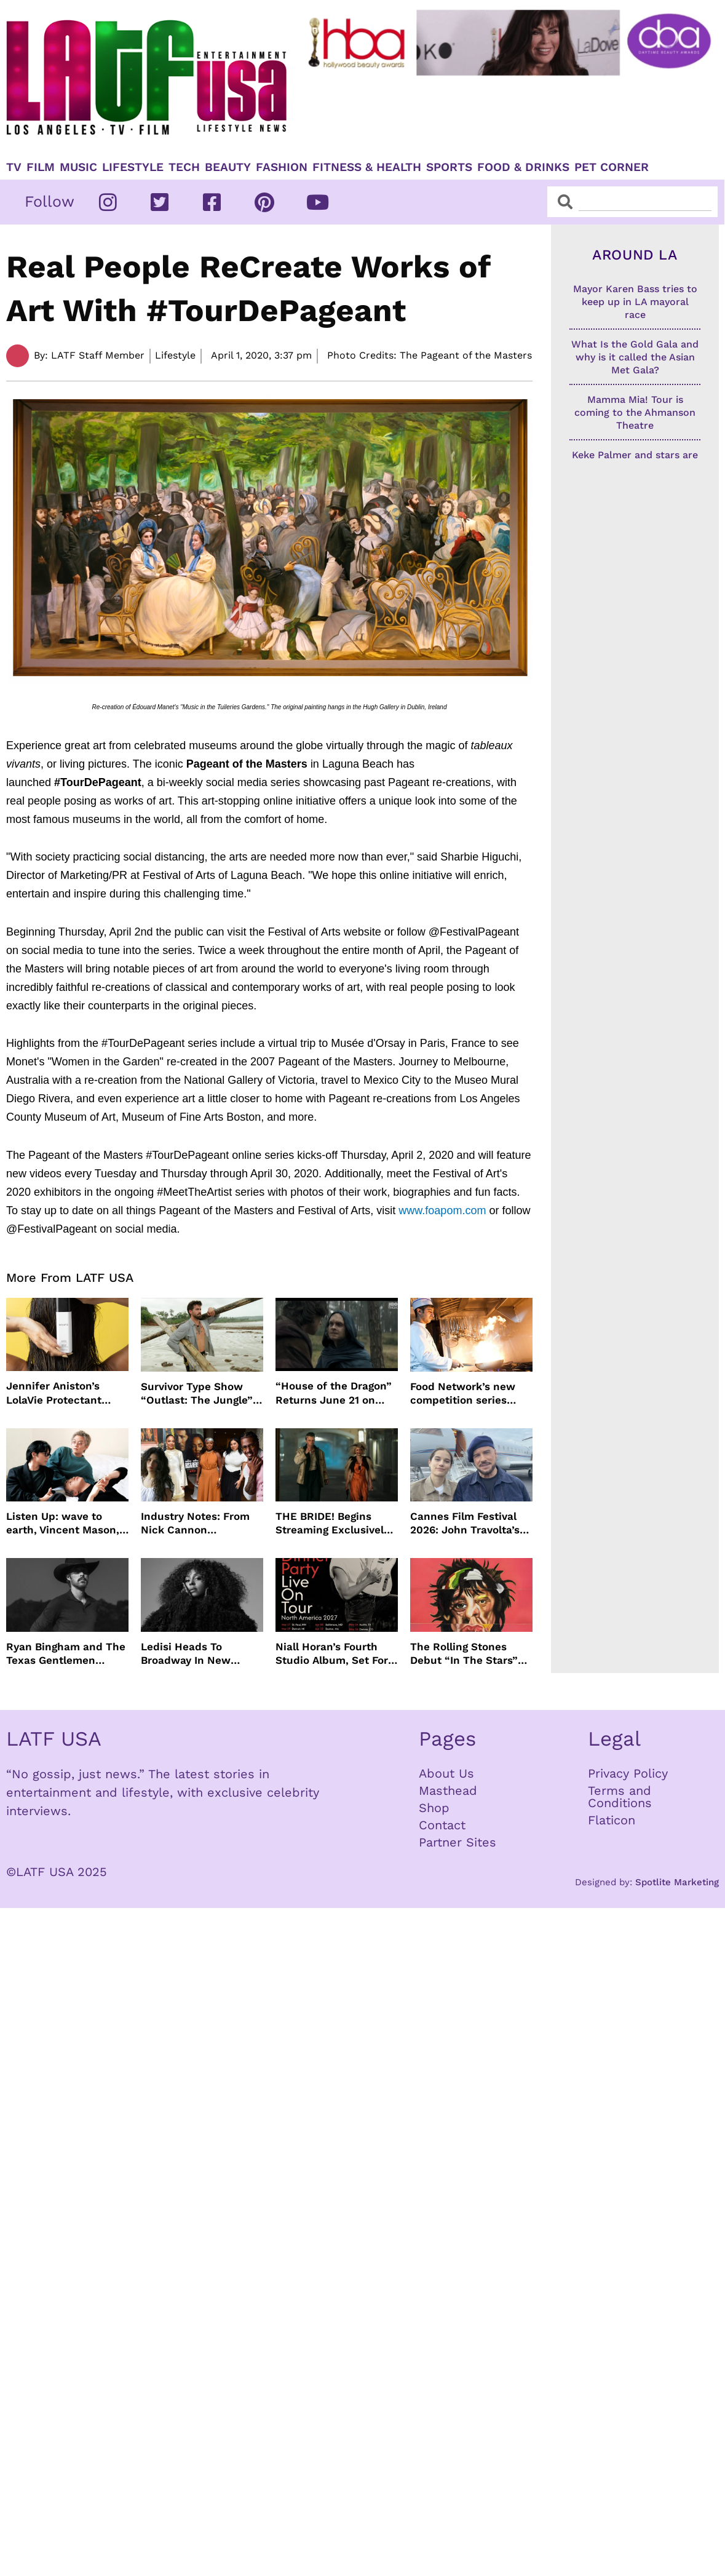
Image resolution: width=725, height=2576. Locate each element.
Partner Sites (457, 1842)
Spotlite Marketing (677, 1882)
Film (40, 167)
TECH (184, 167)
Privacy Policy (628, 1773)
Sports (449, 167)
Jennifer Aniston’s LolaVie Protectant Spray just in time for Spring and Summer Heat (60, 1393)
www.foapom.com (440, 1210)
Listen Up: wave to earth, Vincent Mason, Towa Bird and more (62, 1523)
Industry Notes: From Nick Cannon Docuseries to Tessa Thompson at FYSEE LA (201, 1523)
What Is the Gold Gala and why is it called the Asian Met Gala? (635, 357)
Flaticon (611, 1820)
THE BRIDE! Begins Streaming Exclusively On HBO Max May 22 (332, 1523)
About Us (446, 1773)
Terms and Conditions (620, 1796)
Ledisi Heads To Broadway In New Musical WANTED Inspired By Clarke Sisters (188, 1653)
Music (78, 167)
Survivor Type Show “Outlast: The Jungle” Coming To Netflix (197, 1393)
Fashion (281, 167)
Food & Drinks (523, 167)
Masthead (448, 1790)
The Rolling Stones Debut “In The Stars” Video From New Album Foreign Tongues (470, 1653)
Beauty (228, 167)
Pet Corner (611, 167)
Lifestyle (133, 167)
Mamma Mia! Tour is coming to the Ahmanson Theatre (634, 412)
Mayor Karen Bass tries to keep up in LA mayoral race (635, 301)
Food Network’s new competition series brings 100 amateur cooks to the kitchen (463, 1393)
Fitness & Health (366, 167)
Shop (434, 1807)
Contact (442, 1825)
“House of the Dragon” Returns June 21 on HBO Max (333, 1393)
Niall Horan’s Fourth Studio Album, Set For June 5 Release (331, 1653)
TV (14, 167)
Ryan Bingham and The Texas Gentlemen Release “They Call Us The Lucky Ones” (65, 1653)
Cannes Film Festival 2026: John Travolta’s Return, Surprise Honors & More (465, 1523)
